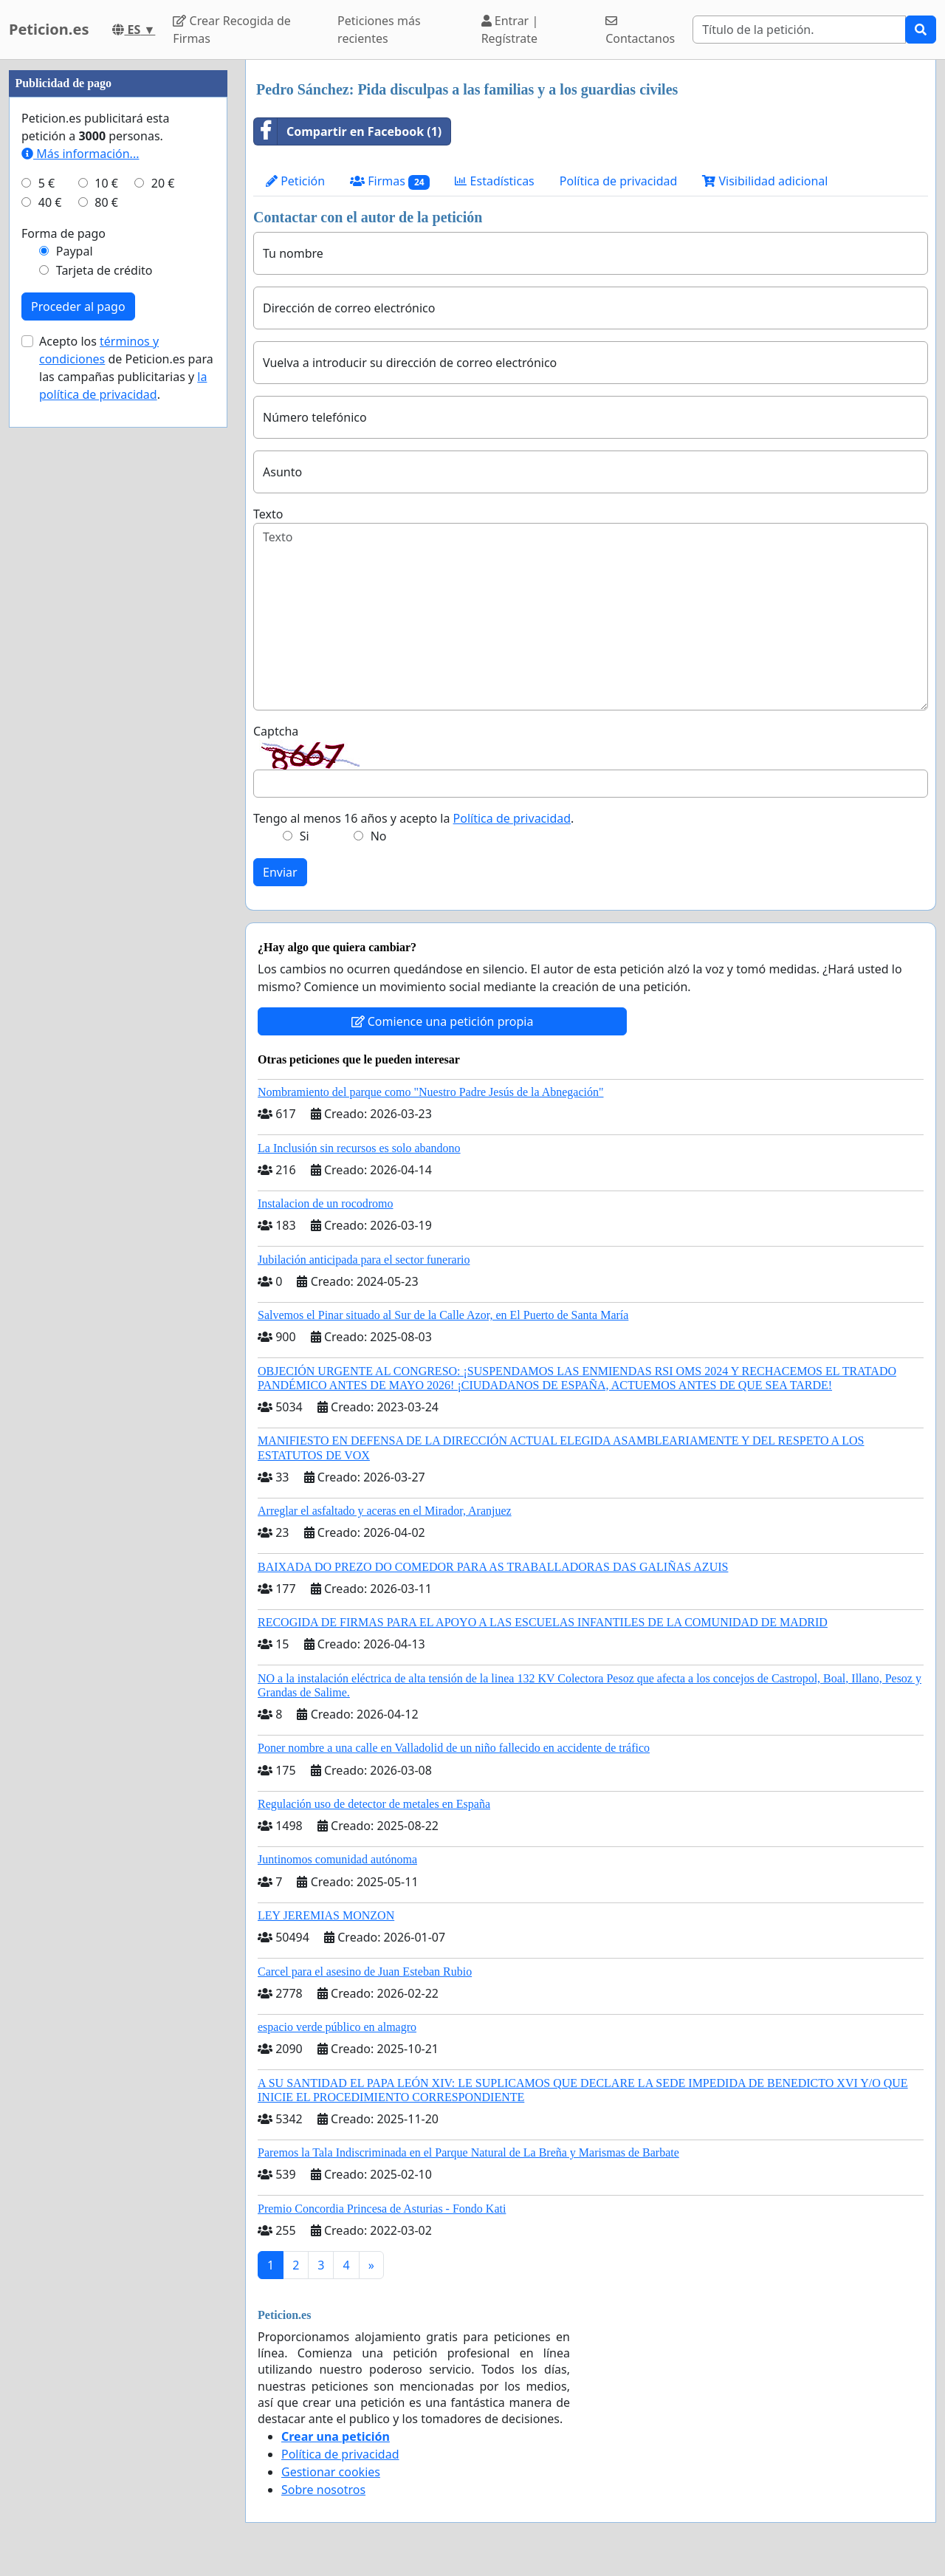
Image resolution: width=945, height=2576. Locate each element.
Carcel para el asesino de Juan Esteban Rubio (365, 1971)
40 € (50, 202)
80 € (106, 202)
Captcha (275, 731)
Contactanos (640, 31)
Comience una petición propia (442, 1021)
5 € (46, 183)
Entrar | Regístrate (510, 30)
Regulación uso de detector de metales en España (374, 1804)
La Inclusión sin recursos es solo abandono (359, 1148)
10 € (106, 183)
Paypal (74, 251)
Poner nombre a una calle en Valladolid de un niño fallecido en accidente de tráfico (454, 1747)
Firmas (390, 181)
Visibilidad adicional (765, 181)
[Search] (799, 30)
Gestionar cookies (330, 2472)
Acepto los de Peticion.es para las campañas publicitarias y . (126, 367)
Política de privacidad (619, 181)
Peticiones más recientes (378, 30)
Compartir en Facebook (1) (347, 131)
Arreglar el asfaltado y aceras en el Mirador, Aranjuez (385, 1510)
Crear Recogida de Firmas (231, 30)
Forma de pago (63, 233)
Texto (268, 514)
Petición (295, 181)
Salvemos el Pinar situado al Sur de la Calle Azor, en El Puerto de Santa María (443, 1315)
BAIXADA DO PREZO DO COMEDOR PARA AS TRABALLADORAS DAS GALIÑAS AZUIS (493, 1567)
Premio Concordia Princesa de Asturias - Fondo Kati (382, 2208)
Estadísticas (494, 181)
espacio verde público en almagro (337, 2027)
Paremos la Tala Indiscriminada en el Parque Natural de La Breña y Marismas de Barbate (468, 2152)
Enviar (280, 872)
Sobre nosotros (323, 2489)
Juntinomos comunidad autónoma (337, 1859)
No (379, 836)
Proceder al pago (78, 306)
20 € (163, 183)
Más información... (80, 153)
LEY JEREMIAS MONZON (326, 1915)
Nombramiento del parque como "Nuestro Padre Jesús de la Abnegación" (431, 1092)
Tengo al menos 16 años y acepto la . (413, 818)
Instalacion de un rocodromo (326, 1203)
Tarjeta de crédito (104, 270)
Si (304, 836)
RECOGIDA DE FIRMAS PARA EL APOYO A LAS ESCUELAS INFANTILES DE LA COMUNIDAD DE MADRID (543, 1622)
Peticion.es (49, 29)
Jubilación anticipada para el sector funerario (364, 1259)
